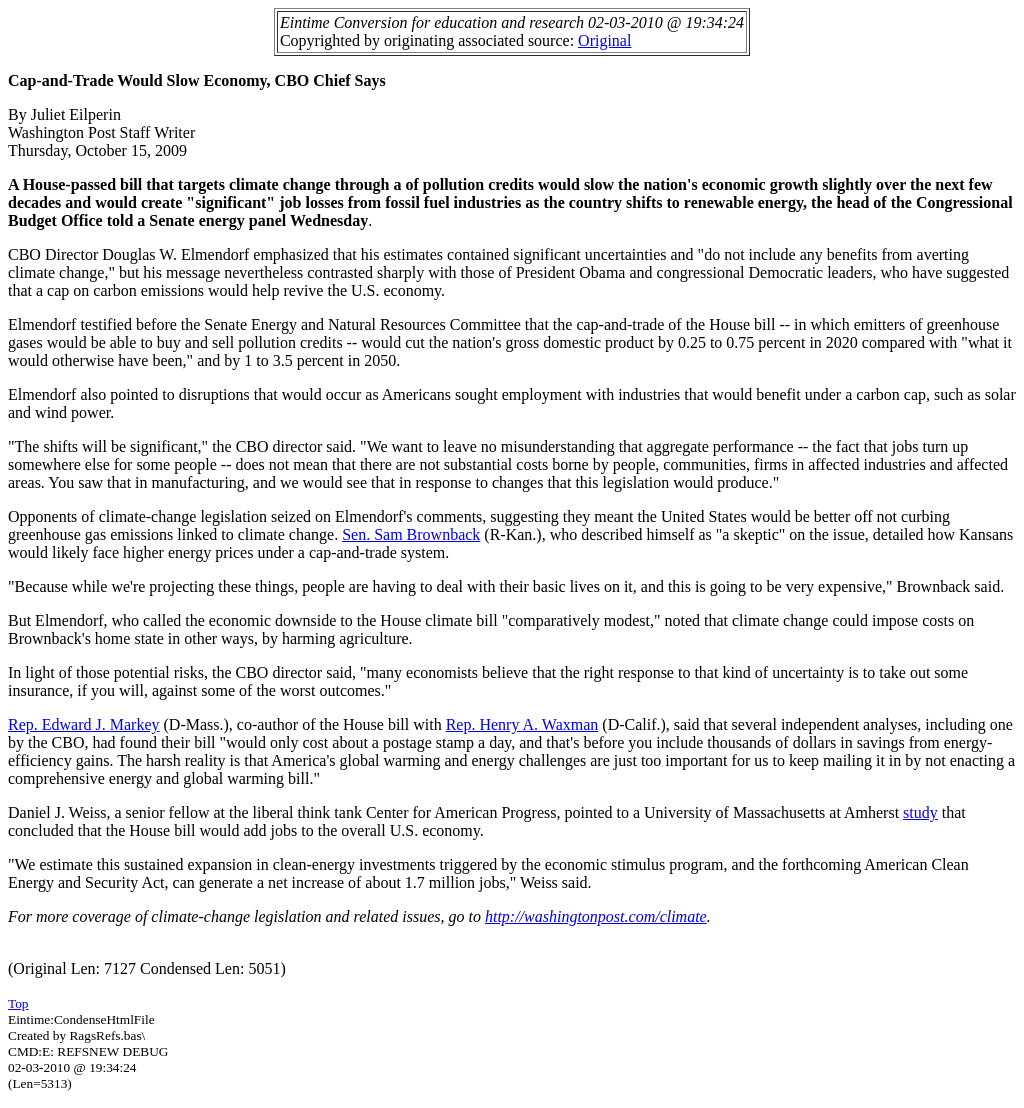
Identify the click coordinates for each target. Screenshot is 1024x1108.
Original (604, 40)
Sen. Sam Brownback (411, 534)
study (920, 812)
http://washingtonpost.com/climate (596, 916)
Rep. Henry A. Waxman (522, 724)
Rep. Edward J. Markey (84, 724)
